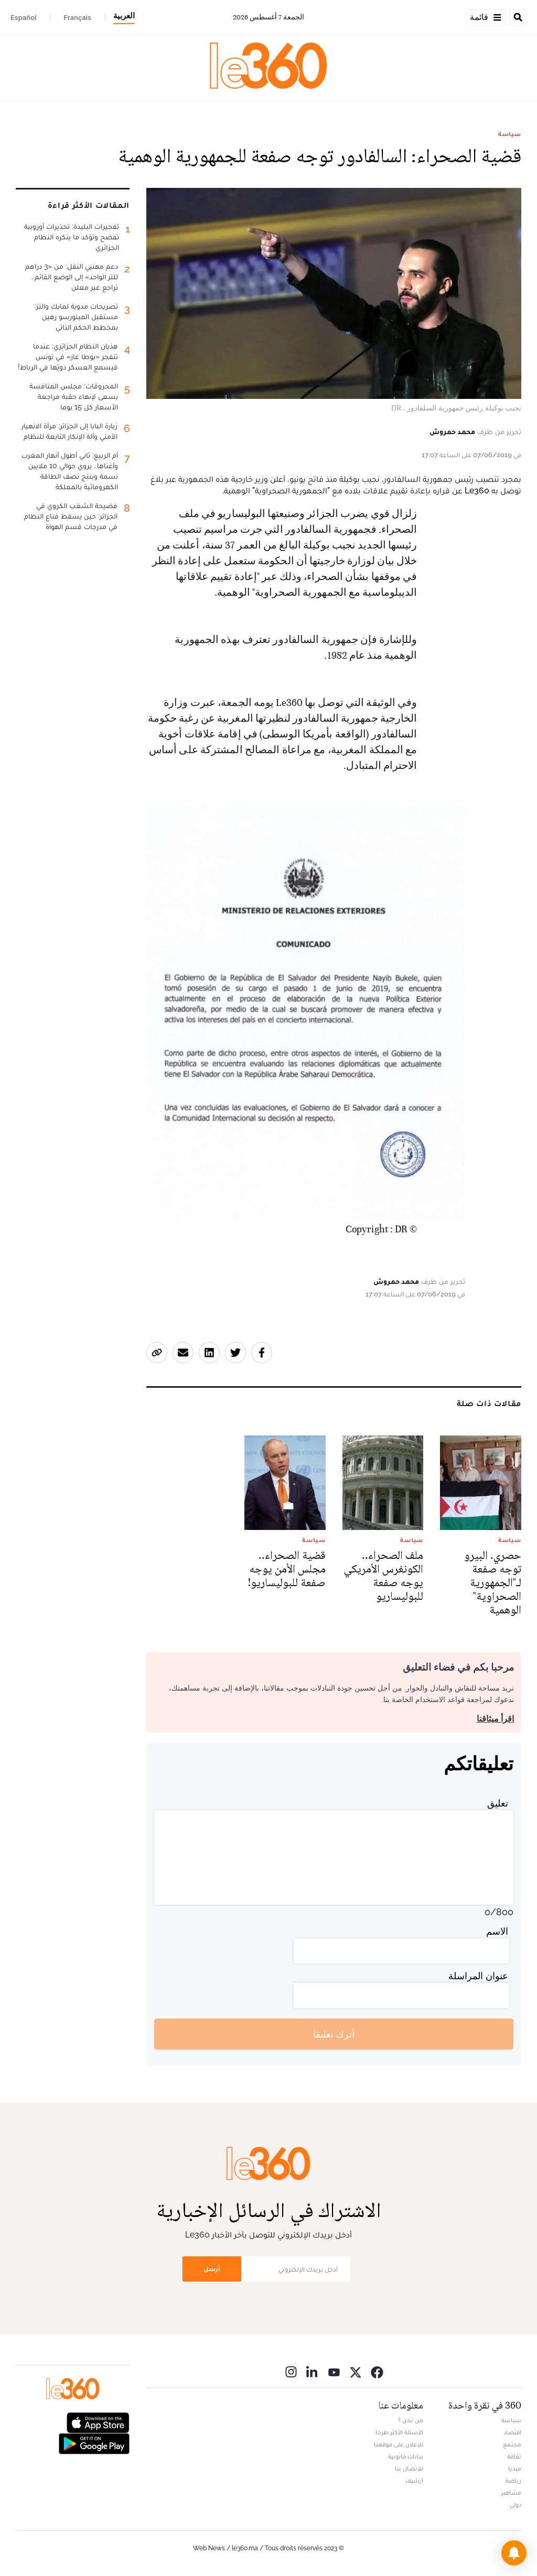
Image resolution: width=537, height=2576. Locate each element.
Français (77, 17)
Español (23, 17)
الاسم (497, 1931)
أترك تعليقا (334, 2034)
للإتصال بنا (409, 2468)
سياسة (509, 134)
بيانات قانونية (405, 2456)
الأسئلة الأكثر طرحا (399, 2432)
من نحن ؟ (410, 2420)
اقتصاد (512, 2432)
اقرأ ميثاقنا (495, 1719)
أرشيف (414, 2480)
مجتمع (512, 2444)
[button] (514, 2553)
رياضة (513, 2480)
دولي (515, 2504)
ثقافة (514, 2456)
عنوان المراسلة (478, 1975)
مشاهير (511, 2492)
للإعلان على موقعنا (398, 2444)
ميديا (514, 2468)
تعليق (497, 1803)
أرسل (211, 2269)
